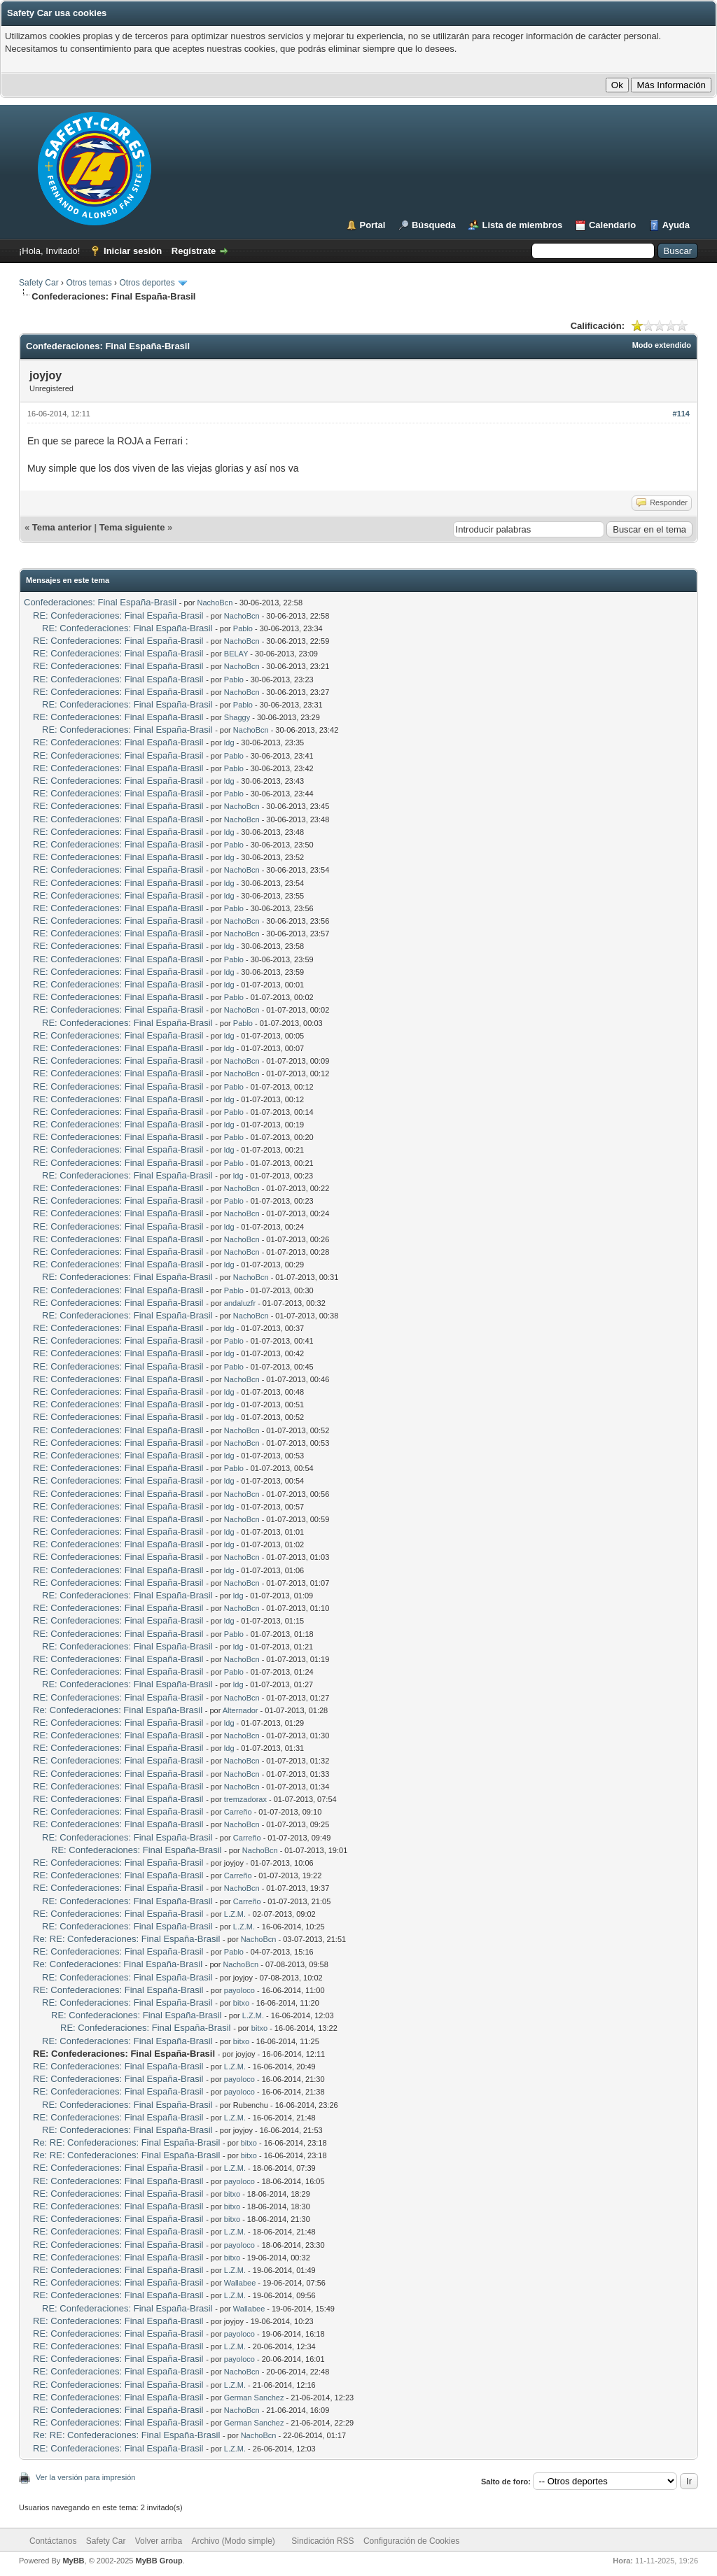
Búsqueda (434, 225)
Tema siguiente (132, 527)
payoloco (239, 1990)
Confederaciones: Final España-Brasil (100, 602)
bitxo (241, 2003)
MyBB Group (158, 2560)
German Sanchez (254, 2397)
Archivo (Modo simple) (233, 2541)
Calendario (612, 225)
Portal (373, 225)
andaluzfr (240, 1303)
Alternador (240, 1710)
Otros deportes (148, 283)
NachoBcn (215, 602)
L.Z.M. (235, 1914)
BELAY (236, 653)
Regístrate (194, 251)
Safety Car (39, 283)
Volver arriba (158, 2541)
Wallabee (240, 2283)
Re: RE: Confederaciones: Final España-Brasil (126, 1939)
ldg (229, 742)
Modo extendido (661, 345)
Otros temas (88, 283)
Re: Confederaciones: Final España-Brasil (117, 1710)
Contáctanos (52, 2541)
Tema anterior (62, 527)
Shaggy (237, 717)
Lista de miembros (522, 225)
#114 (681, 413)
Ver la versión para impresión (85, 2477)
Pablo (243, 628)
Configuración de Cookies (411, 2541)
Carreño (238, 1812)
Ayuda (676, 225)
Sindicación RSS (322, 2541)
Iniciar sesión (133, 251)
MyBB (73, 2560)
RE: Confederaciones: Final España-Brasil (118, 615)
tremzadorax (245, 1799)
